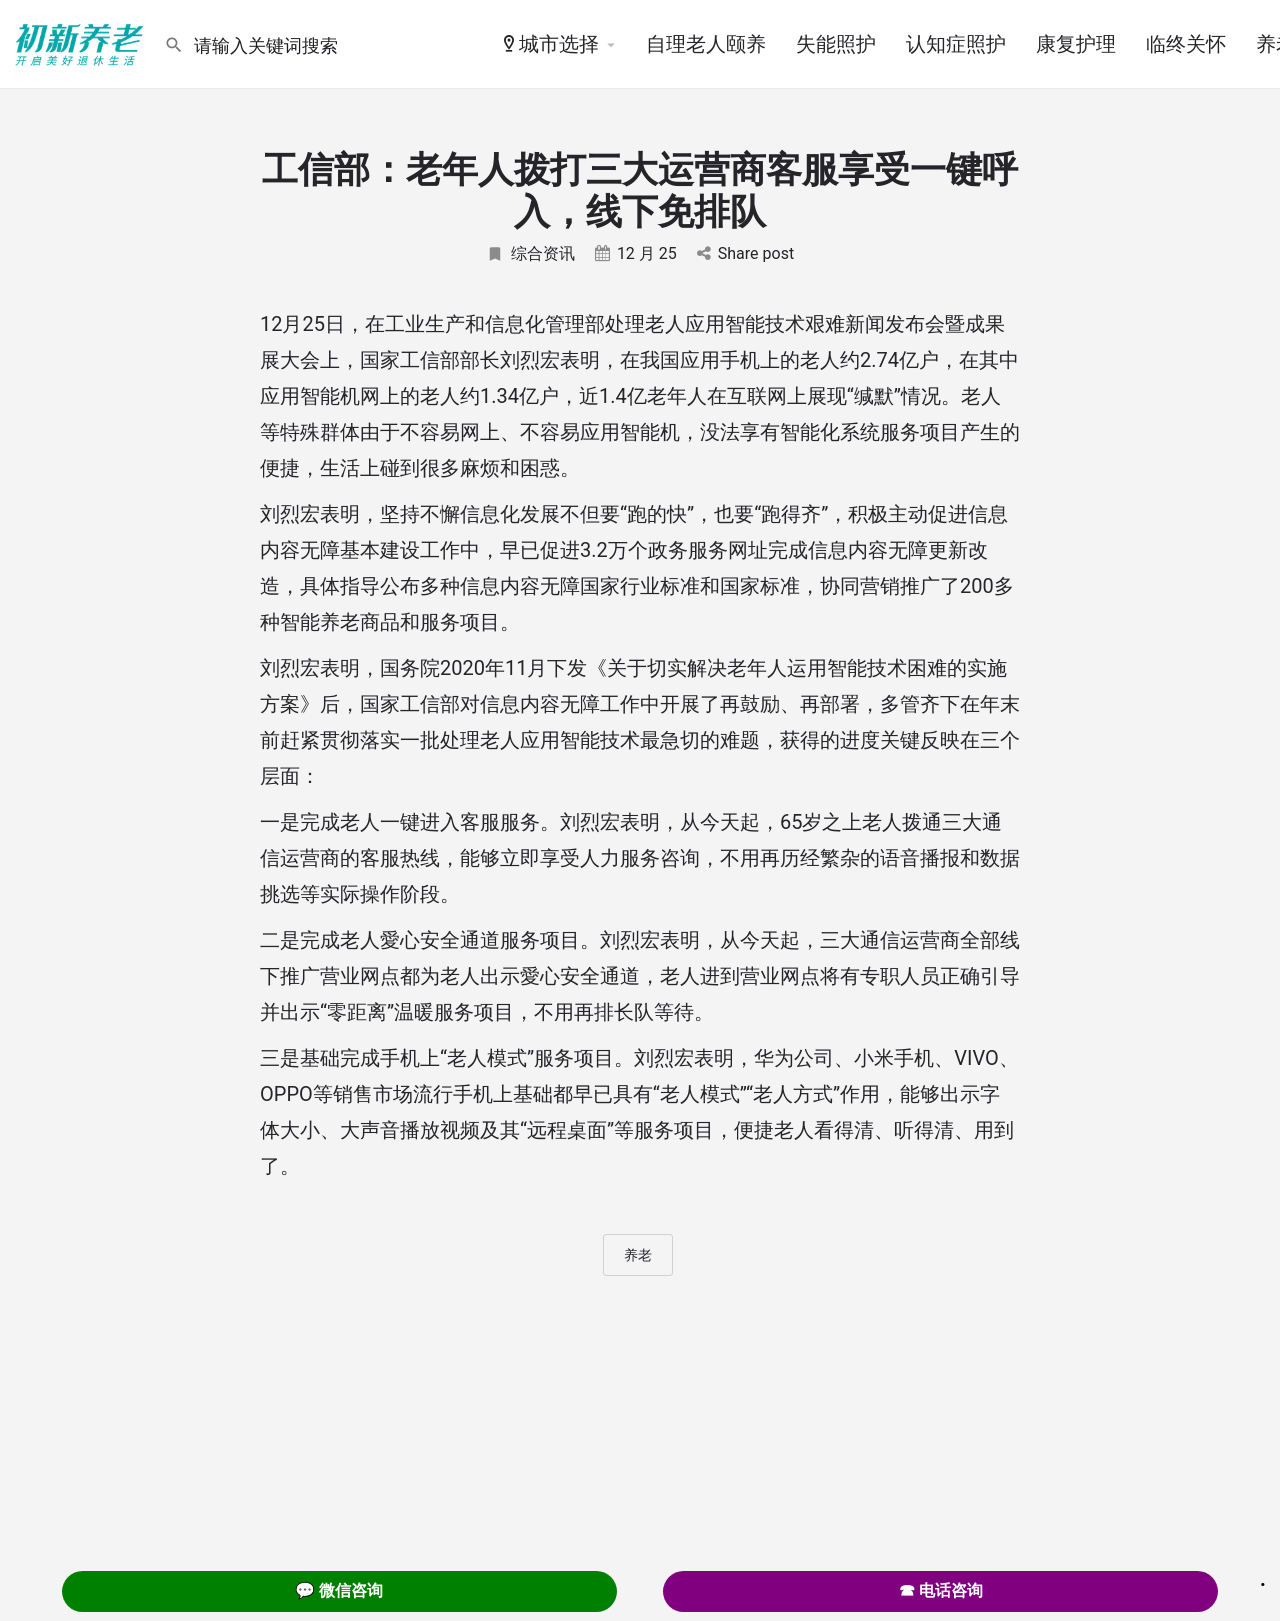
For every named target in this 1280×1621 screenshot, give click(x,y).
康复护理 (1076, 44)
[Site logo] (82, 43)
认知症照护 (956, 44)
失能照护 (836, 44)
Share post (745, 253)
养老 (638, 1255)
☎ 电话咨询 (941, 1590)
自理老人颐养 (706, 44)
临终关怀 (1186, 44)
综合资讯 (530, 253)
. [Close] (1263, 1578)
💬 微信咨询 (339, 1590)
